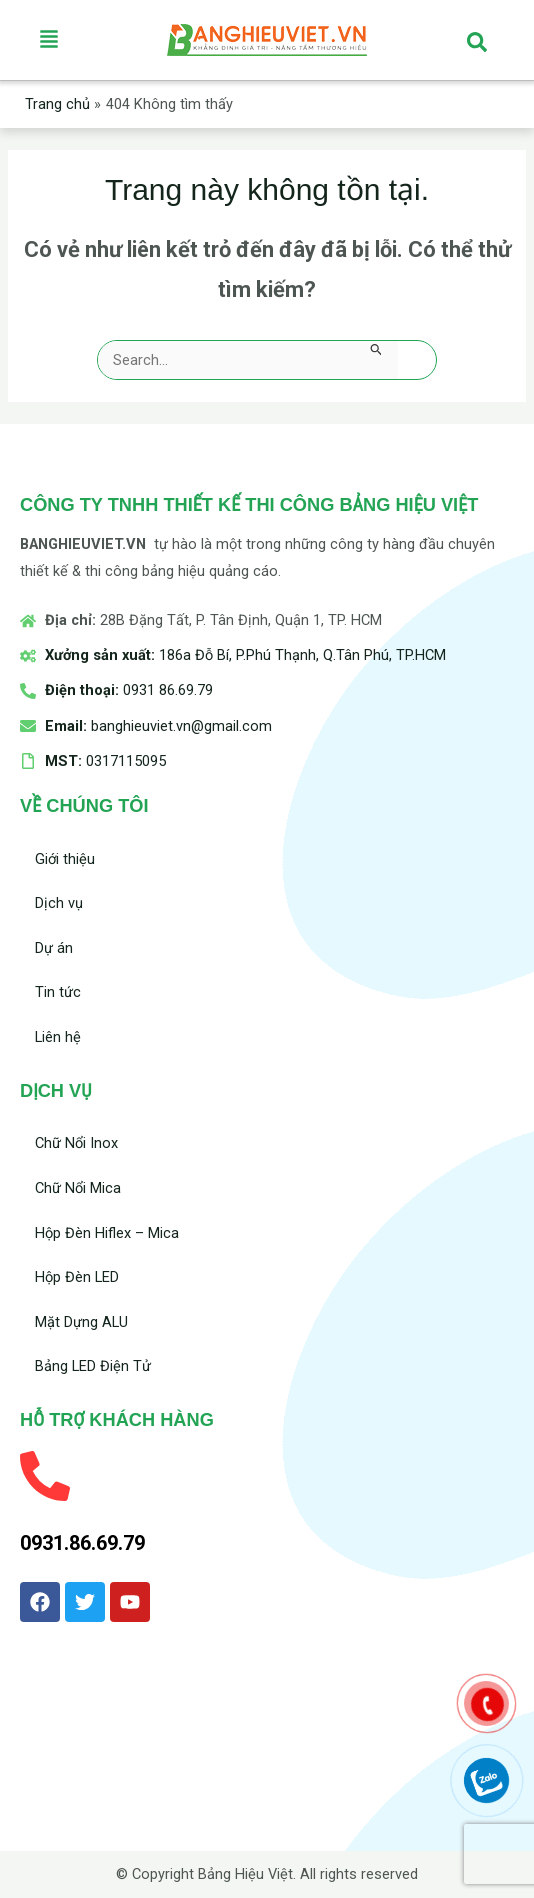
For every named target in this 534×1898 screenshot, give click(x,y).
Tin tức (58, 992)
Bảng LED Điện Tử (93, 1366)
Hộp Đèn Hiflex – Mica (107, 1233)
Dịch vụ (59, 903)
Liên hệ (58, 1037)
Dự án (54, 948)
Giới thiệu (65, 859)
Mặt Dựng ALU (81, 1322)
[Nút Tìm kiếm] (376, 349)
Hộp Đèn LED (77, 1277)
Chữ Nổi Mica (78, 1188)
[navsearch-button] (477, 40)
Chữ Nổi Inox (76, 1143)
